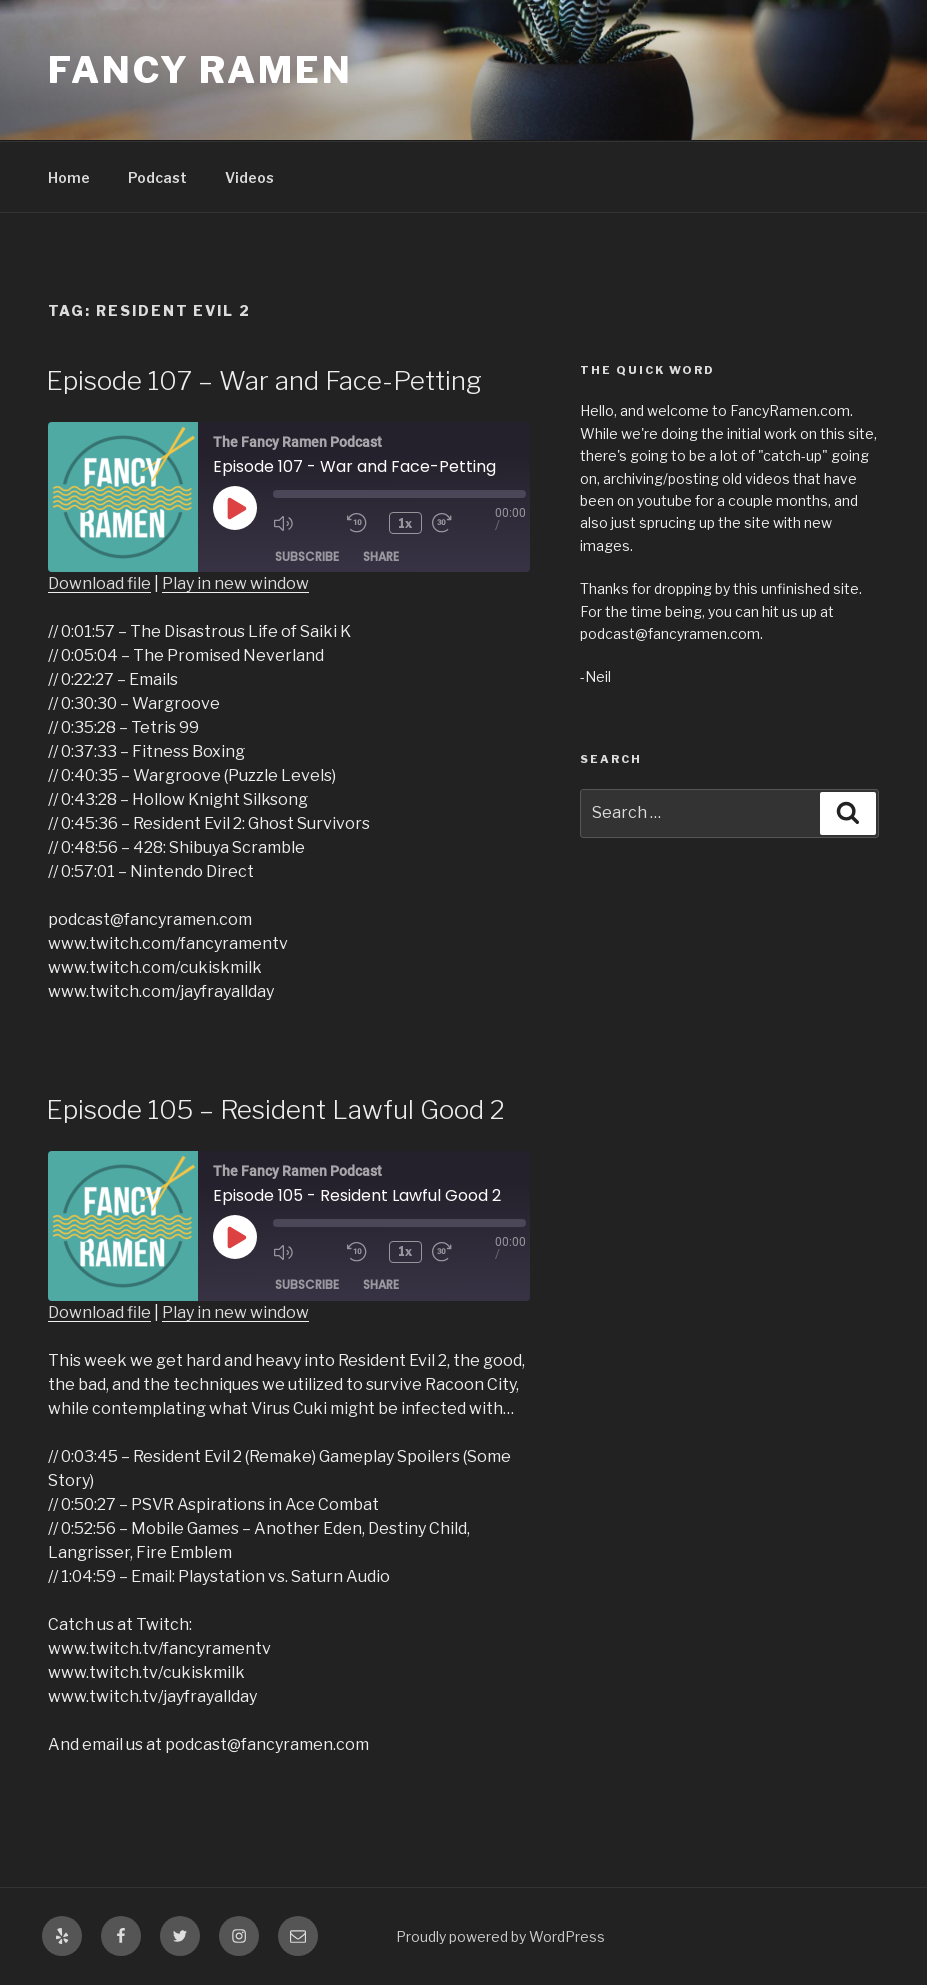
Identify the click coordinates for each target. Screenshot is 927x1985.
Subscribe (307, 555)
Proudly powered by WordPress (500, 1936)
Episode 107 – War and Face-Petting (264, 380)
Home (69, 177)
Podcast (157, 177)
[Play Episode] (235, 508)
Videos (249, 177)
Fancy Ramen (200, 70)
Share (381, 555)
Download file (99, 583)
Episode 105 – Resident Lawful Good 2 (275, 1109)
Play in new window (235, 583)
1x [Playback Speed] (406, 522)
